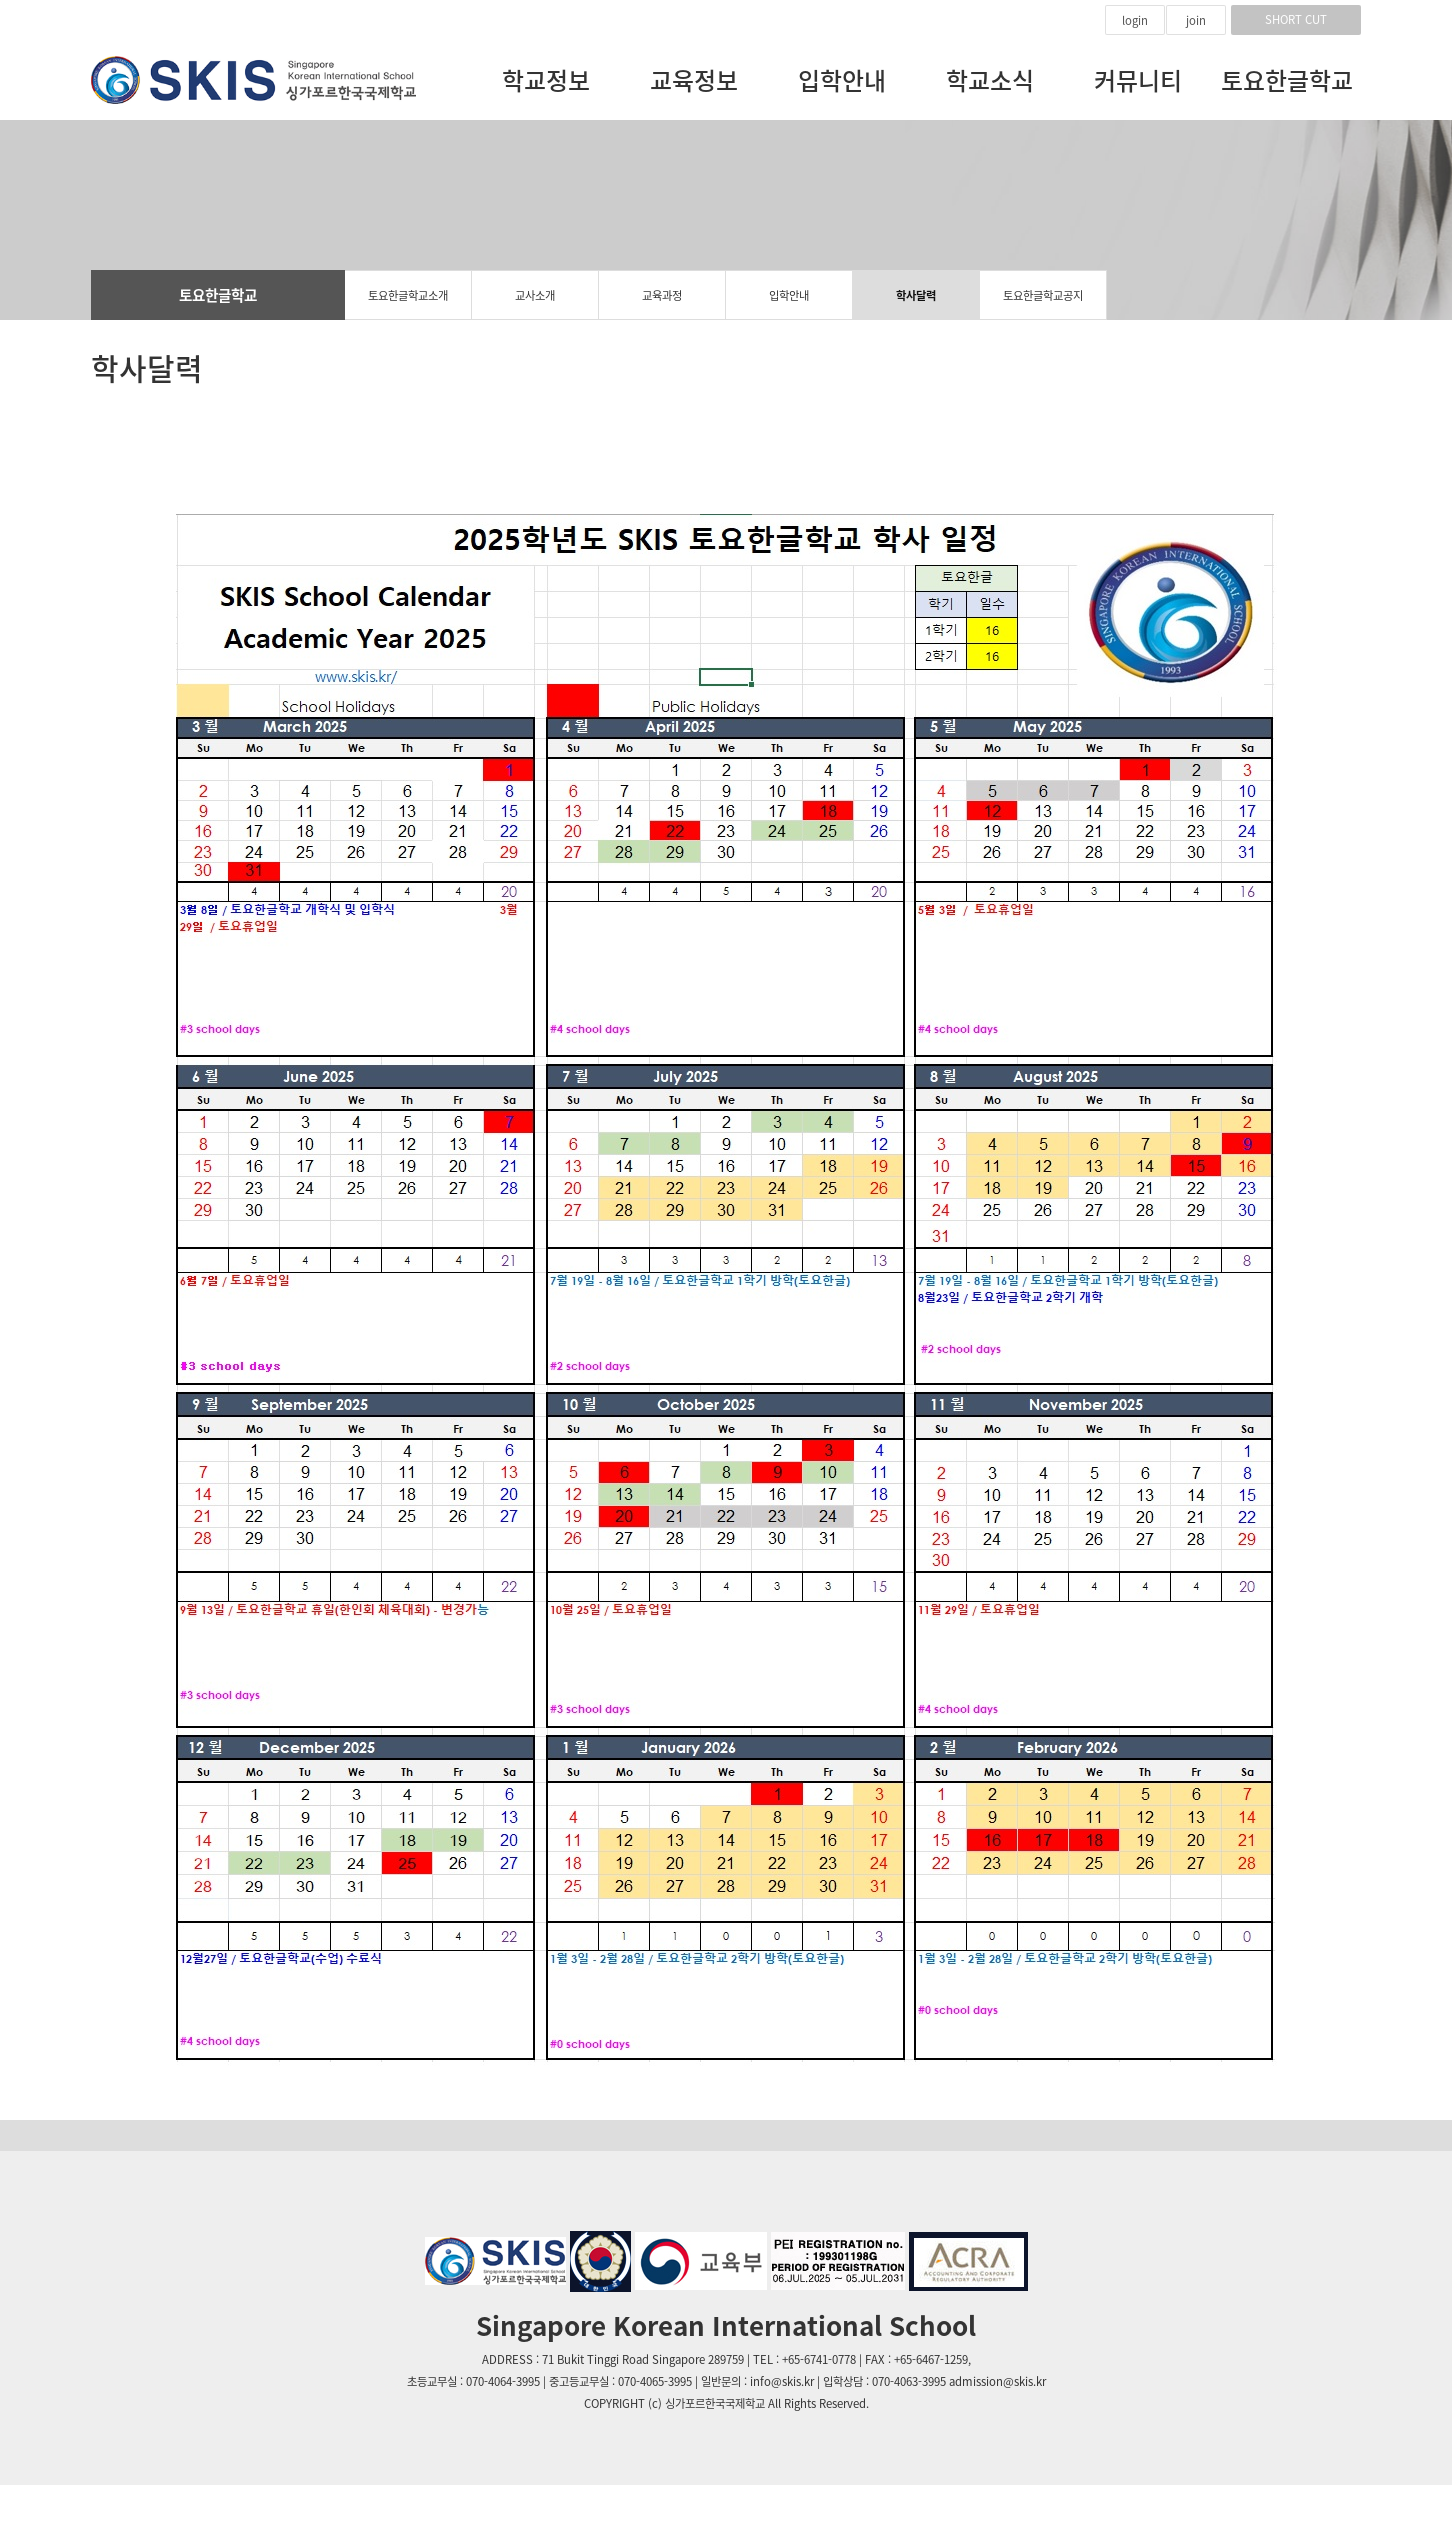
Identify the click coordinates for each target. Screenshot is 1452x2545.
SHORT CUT (1296, 19)
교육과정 (662, 295)
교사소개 (535, 295)
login (1135, 20)
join (1196, 20)
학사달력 (916, 295)
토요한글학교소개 (408, 295)
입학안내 (789, 295)
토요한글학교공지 (1043, 295)
